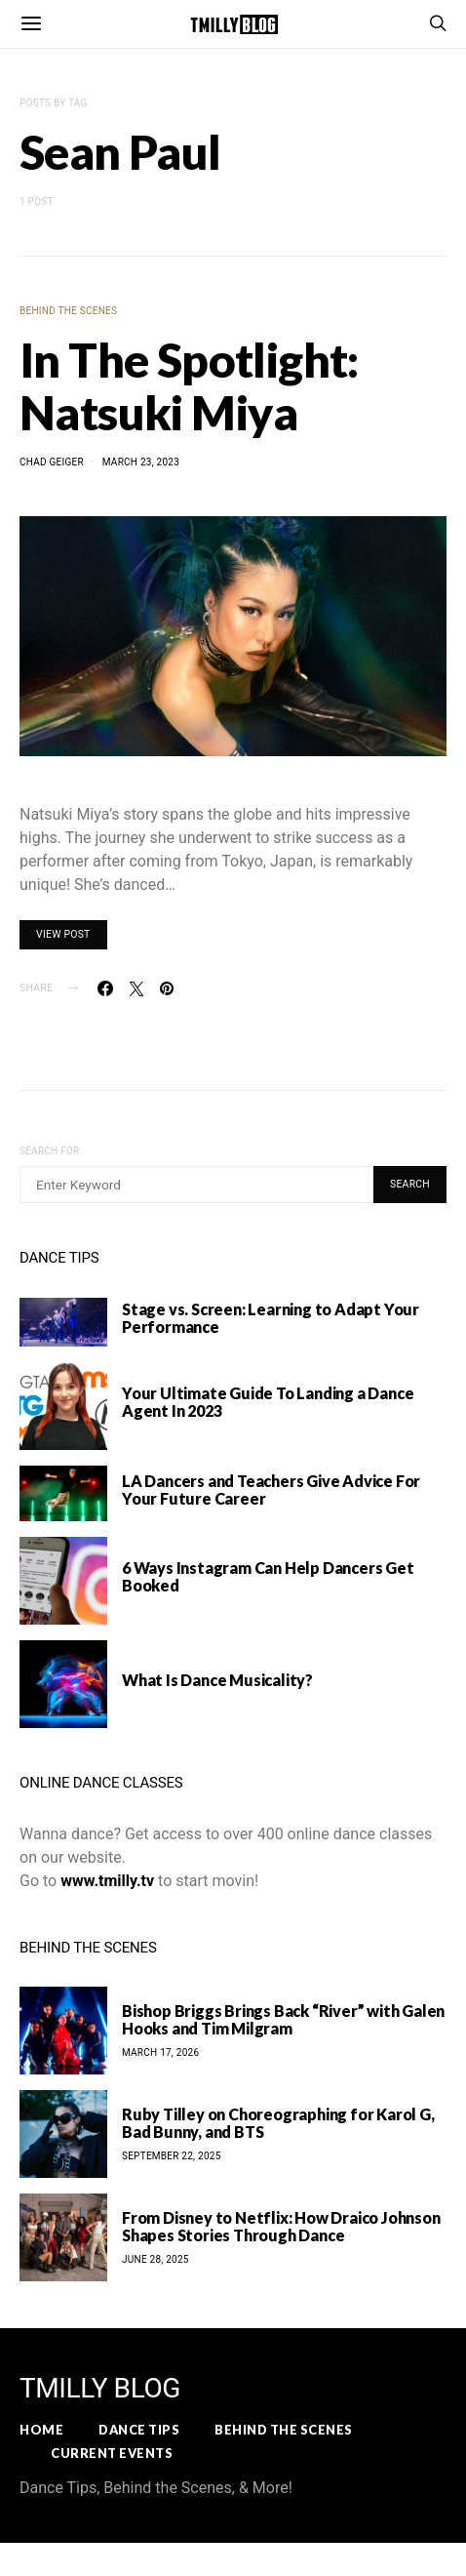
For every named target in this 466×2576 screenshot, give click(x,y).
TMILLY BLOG (99, 2388)
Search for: (50, 1151)
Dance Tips (138, 2429)
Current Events (112, 2453)
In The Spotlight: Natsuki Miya (189, 386)
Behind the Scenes (68, 310)
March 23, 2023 (140, 462)
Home (41, 2429)
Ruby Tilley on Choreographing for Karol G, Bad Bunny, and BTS (278, 2123)
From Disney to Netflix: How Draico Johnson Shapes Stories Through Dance (281, 2226)
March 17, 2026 (160, 2052)
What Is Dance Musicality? (217, 1679)
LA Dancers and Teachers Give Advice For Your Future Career (271, 1489)
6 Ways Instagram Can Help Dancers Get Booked (268, 1576)
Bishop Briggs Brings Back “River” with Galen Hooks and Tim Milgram (283, 2019)
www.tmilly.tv (107, 1881)
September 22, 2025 (171, 2156)
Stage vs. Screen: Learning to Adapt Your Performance (270, 1318)
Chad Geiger (51, 462)
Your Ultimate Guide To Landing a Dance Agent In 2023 (267, 1402)
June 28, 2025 (155, 2259)
